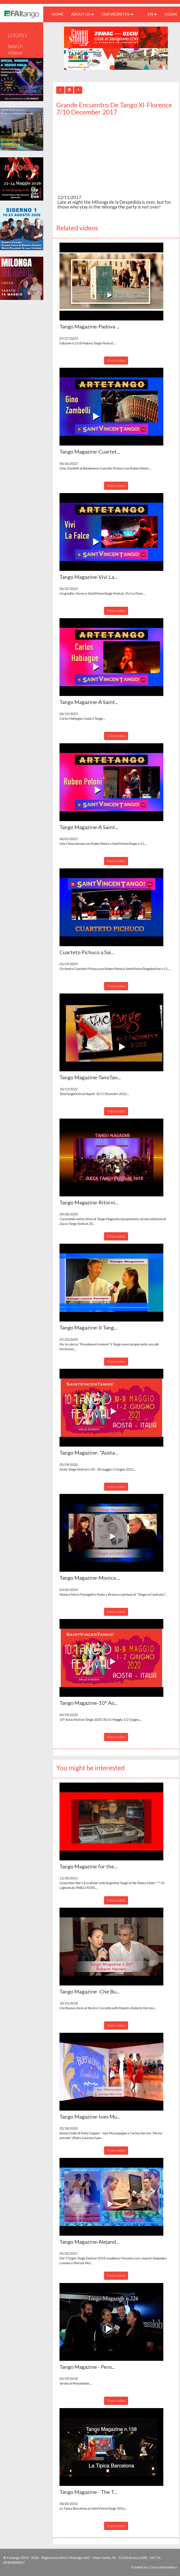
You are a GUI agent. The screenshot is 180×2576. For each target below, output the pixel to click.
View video (116, 360)
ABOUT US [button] (82, 14)
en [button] (152, 14)
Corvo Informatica (163, 2567)
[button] (111, 281)
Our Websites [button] (117, 14)
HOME (59, 13)
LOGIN (171, 14)
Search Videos (15, 49)
